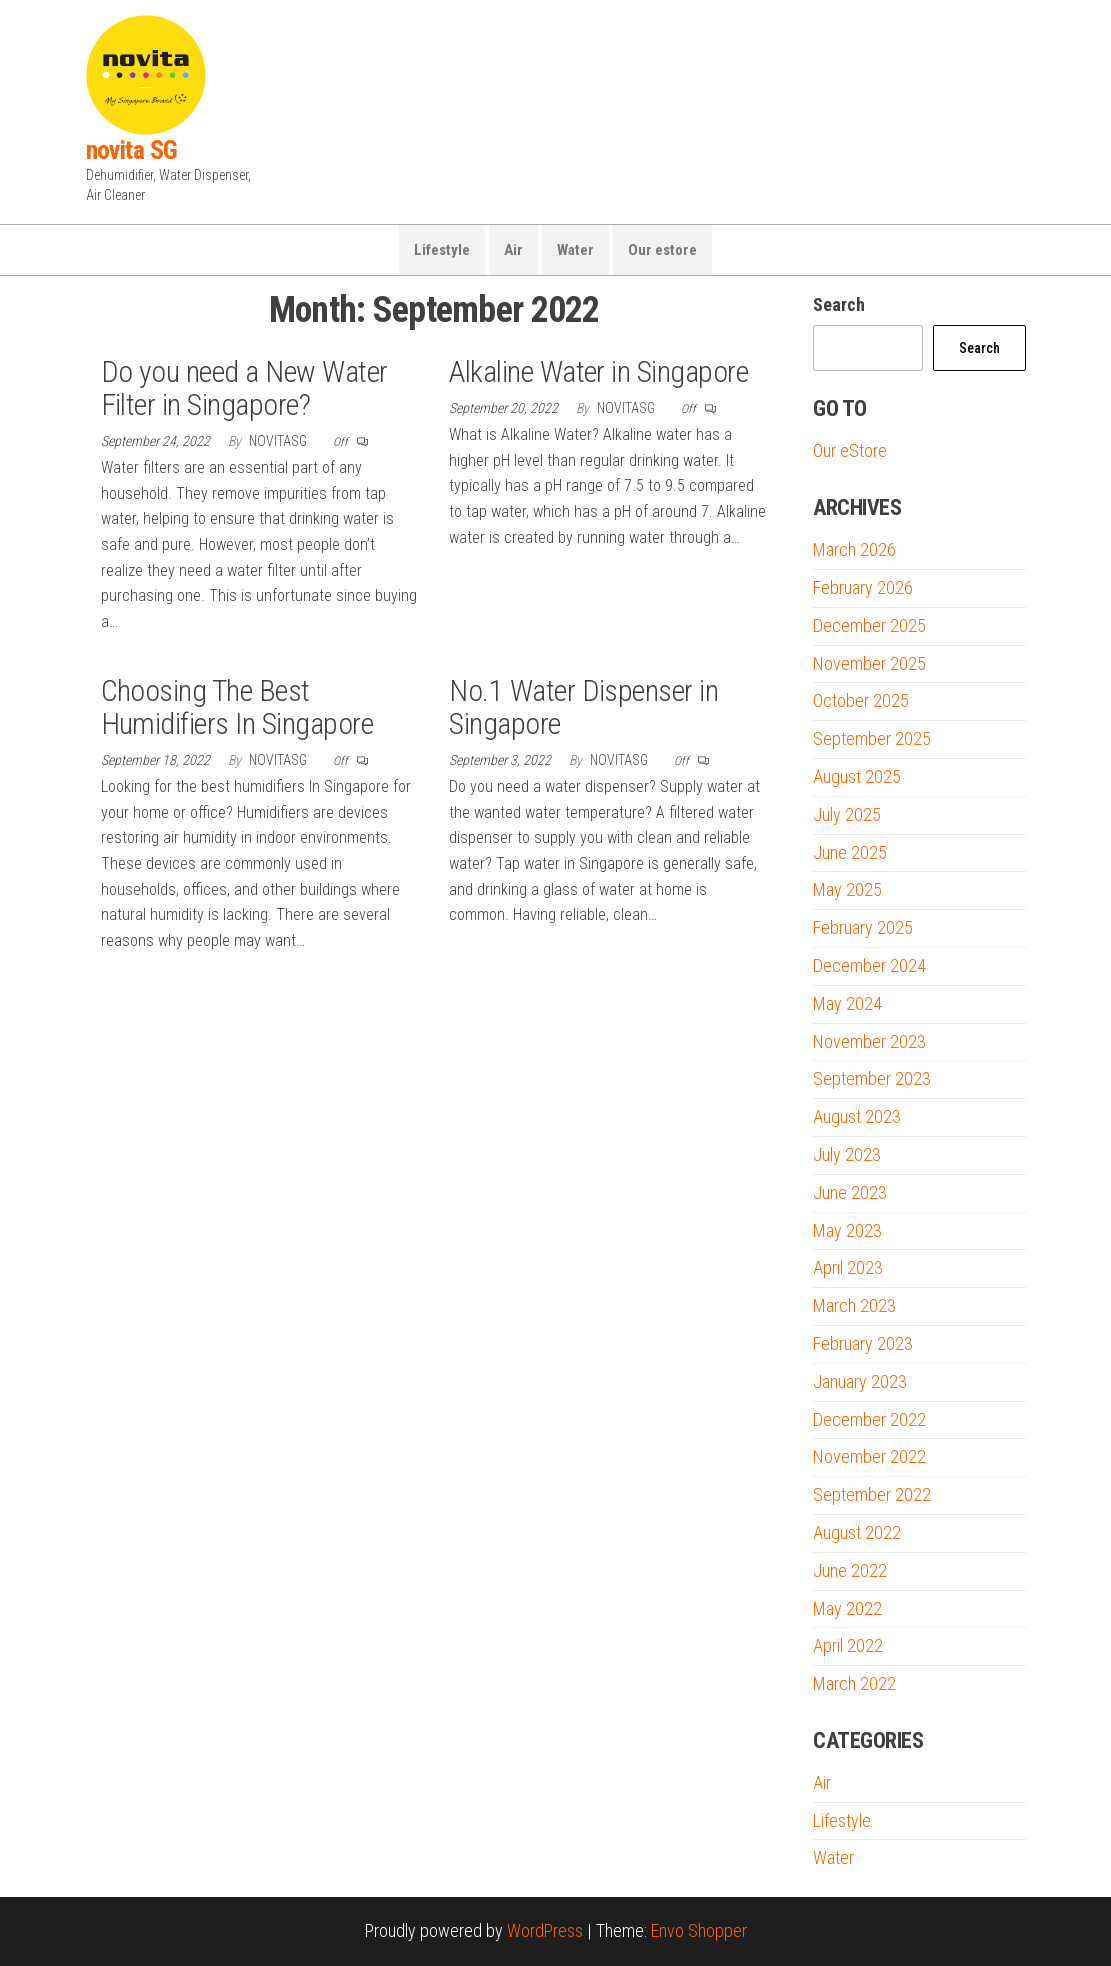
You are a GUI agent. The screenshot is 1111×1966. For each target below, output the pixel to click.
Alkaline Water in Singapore (598, 371)
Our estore (662, 250)
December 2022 (869, 1419)
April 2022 (848, 1645)
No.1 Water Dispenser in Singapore (583, 707)
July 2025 (847, 814)
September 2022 (872, 1494)
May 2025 (847, 889)
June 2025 (850, 852)
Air (513, 250)
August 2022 (857, 1532)
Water (575, 250)
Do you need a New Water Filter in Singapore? (244, 388)
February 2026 (863, 587)
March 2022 (854, 1683)
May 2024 (847, 1003)
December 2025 (869, 625)
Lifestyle (442, 250)
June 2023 (850, 1192)
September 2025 (872, 738)
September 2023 (872, 1078)
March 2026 (854, 549)
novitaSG (279, 441)
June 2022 (850, 1570)
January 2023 (860, 1381)
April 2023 (848, 1267)
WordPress (545, 1930)
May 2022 (847, 1608)
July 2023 (847, 1154)
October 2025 (861, 700)
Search (839, 304)
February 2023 (863, 1343)
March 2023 (854, 1305)
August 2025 (857, 776)
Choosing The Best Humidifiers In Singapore (237, 707)
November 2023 (869, 1041)
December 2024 (869, 965)
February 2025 (863, 927)
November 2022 (869, 1456)
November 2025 (869, 663)
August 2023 (857, 1116)
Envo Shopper (699, 1930)
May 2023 (847, 1230)
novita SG (132, 150)
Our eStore (850, 450)
